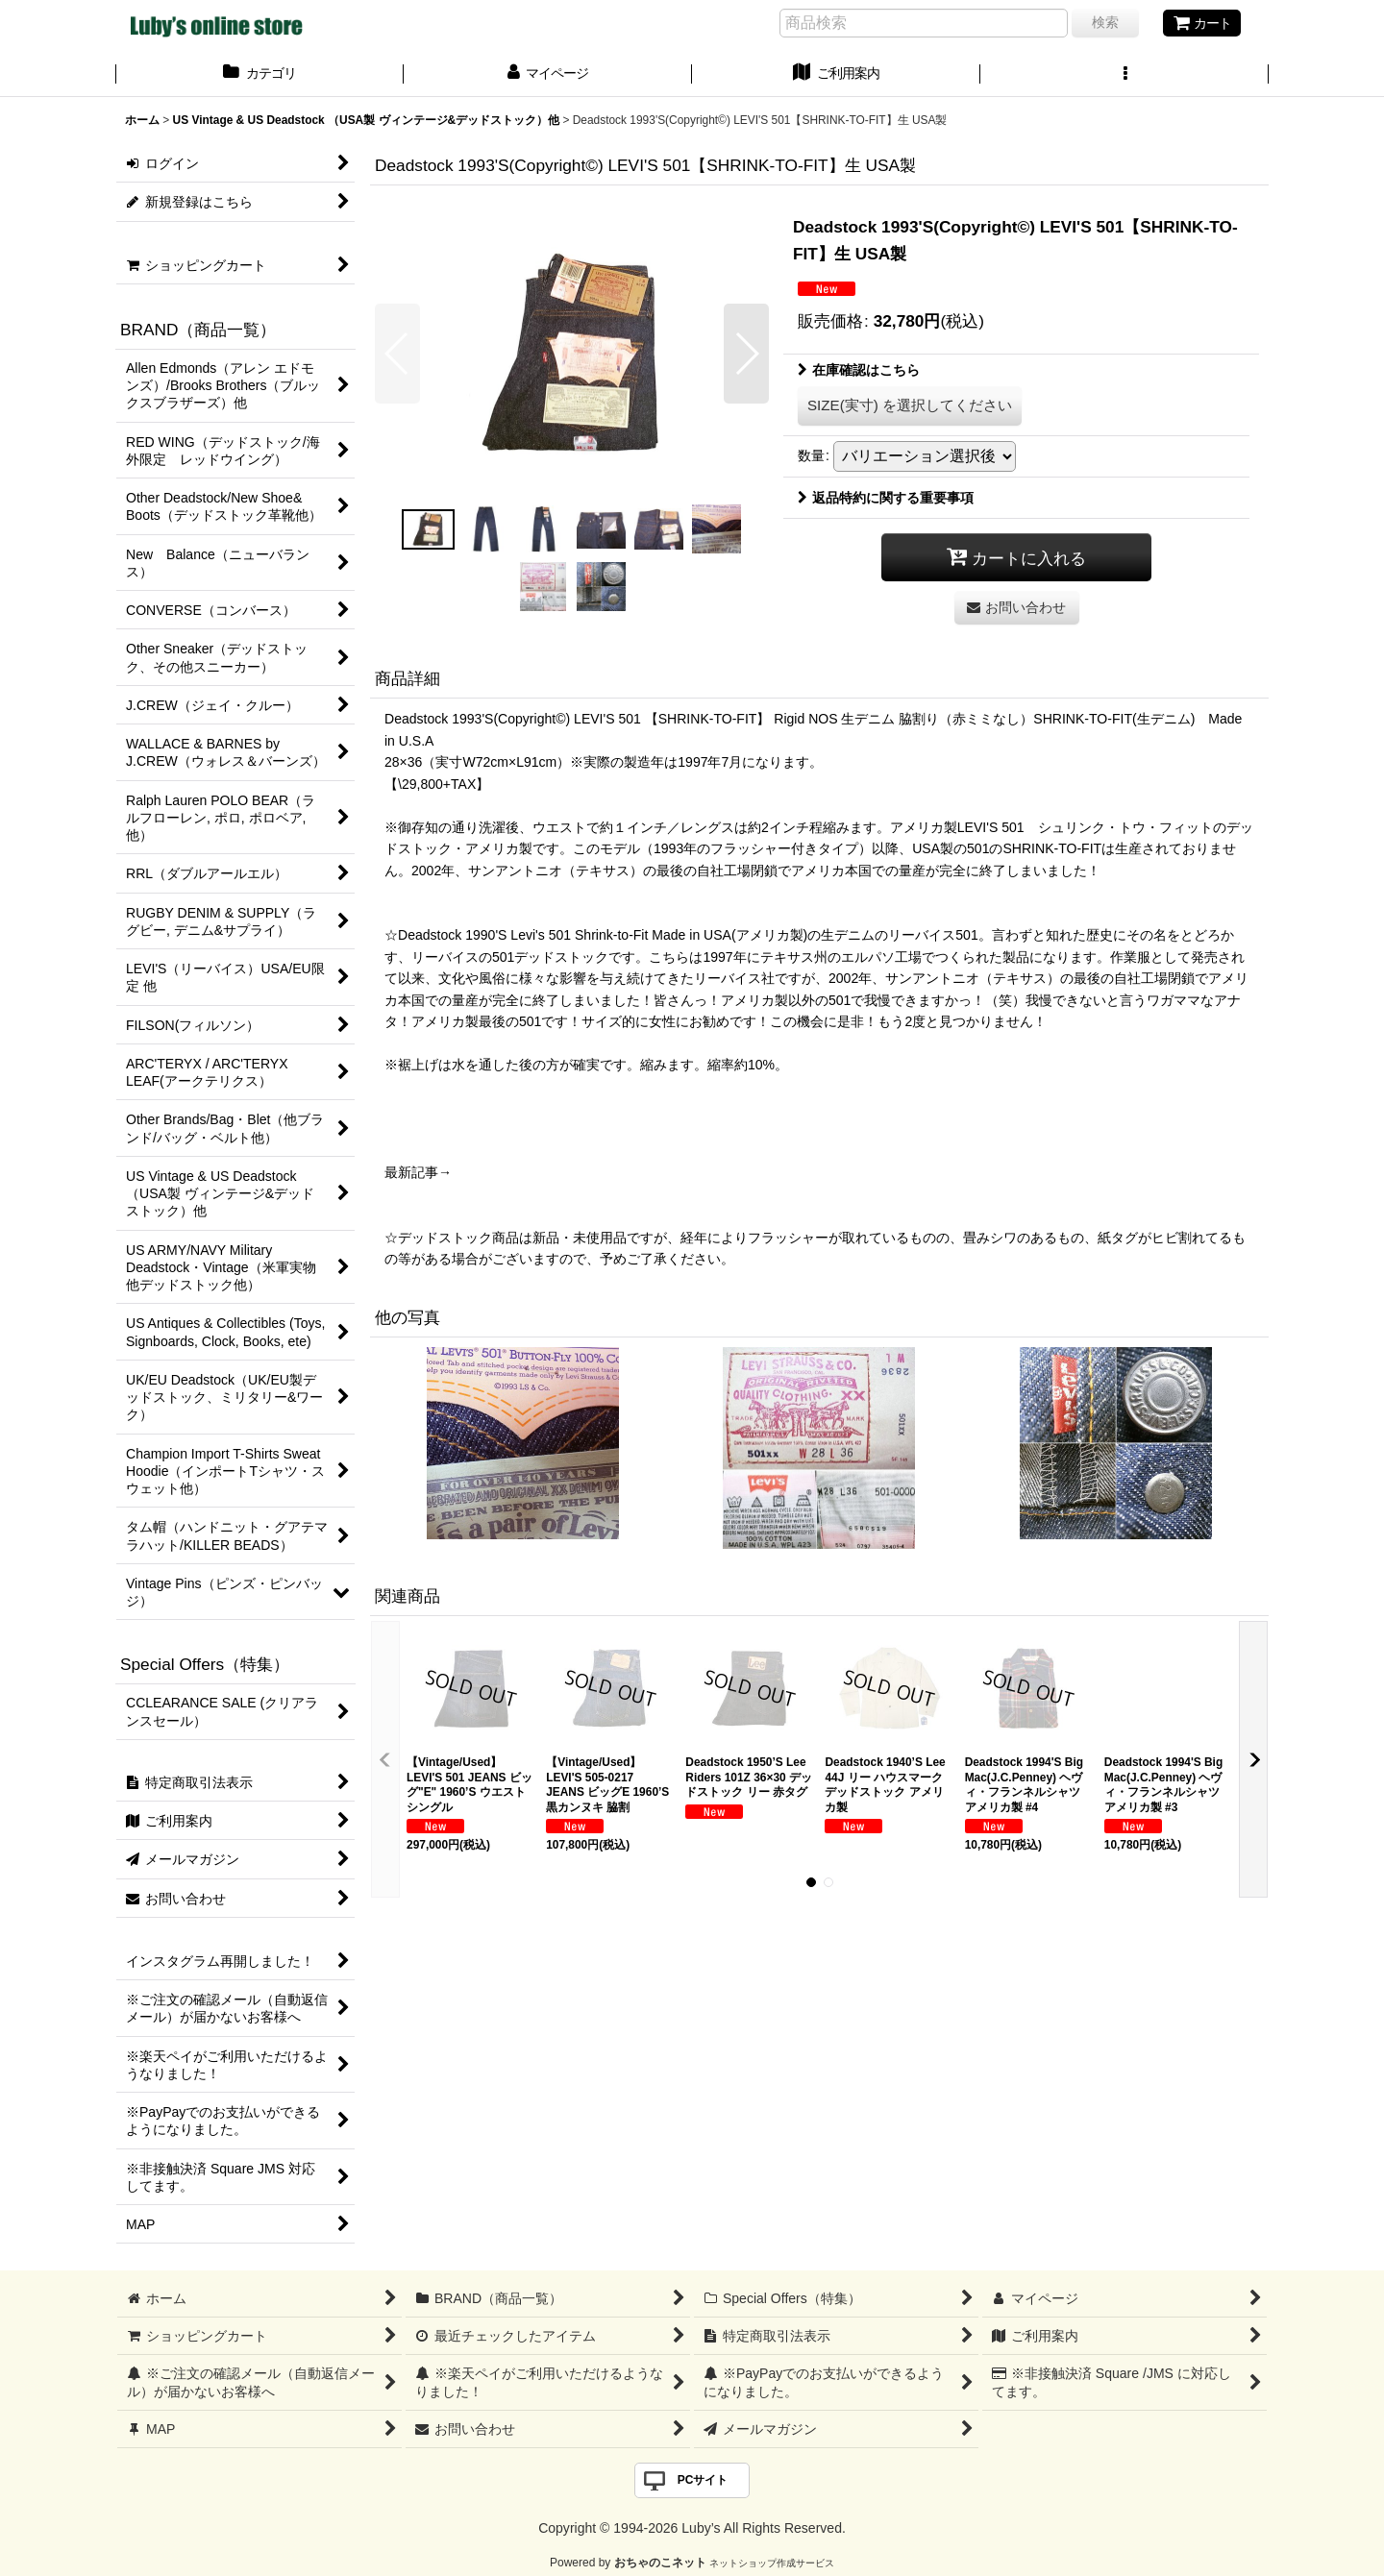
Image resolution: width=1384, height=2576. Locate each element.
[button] (1124, 75)
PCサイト (703, 2480)
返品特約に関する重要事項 (886, 497)
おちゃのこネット (660, 2562)
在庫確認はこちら (859, 370)
